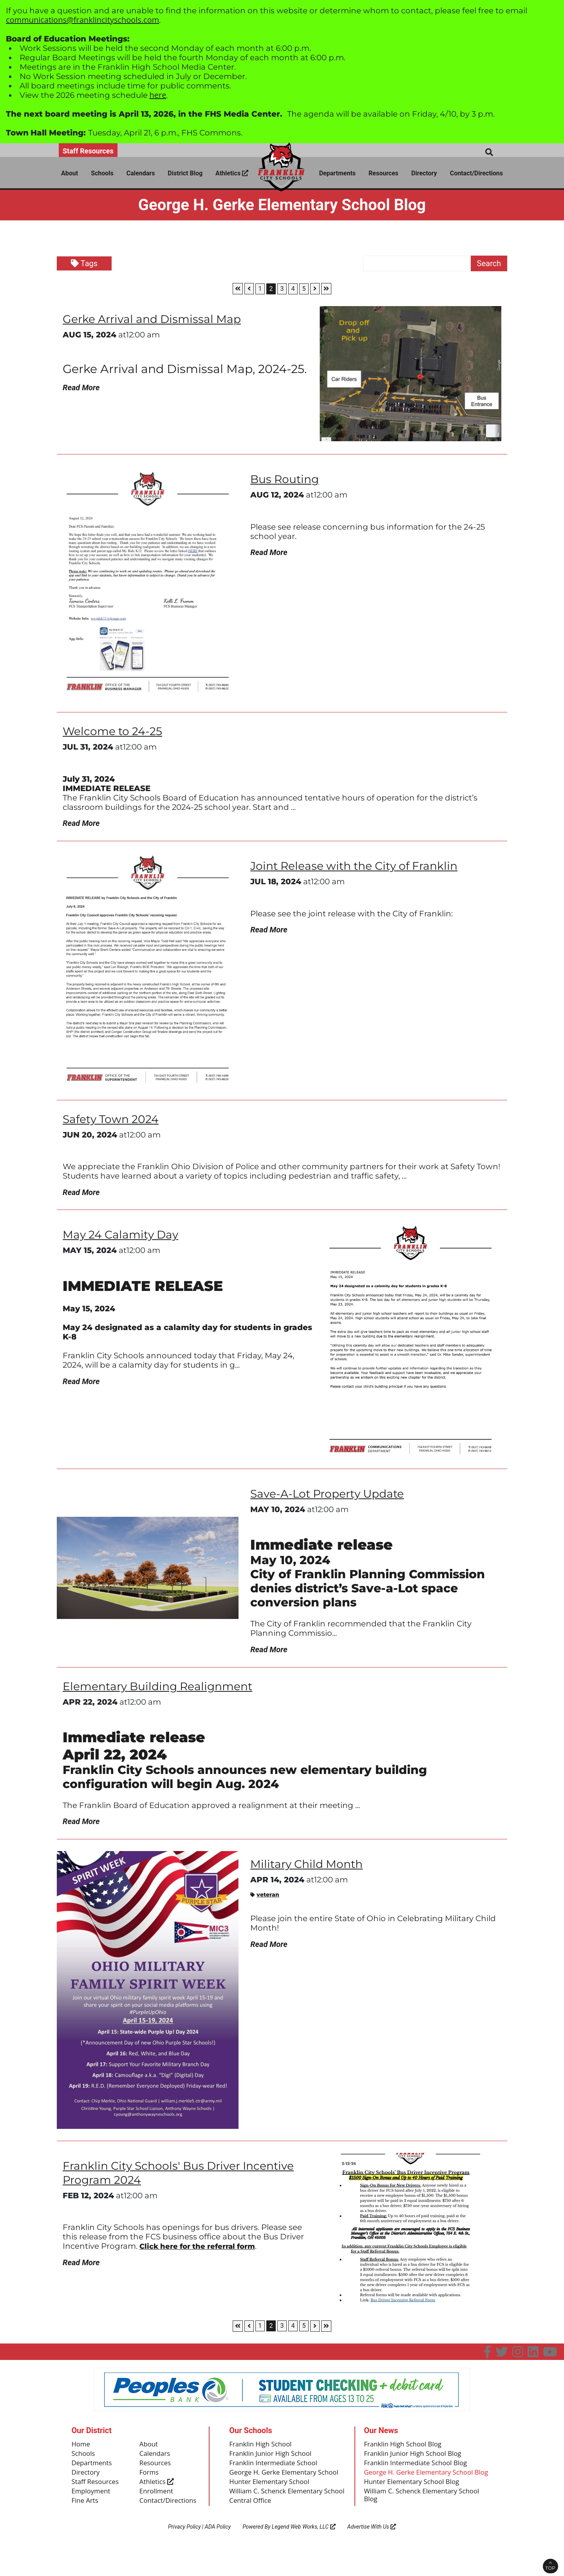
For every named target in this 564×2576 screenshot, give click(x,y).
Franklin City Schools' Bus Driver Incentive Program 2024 (186, 2179)
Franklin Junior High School (273, 2461)
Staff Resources (88, 151)
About (69, 173)
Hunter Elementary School (272, 2500)
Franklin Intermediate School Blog (419, 2471)
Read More (81, 387)
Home (82, 2451)
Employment (92, 2501)
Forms (149, 2481)
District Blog (185, 173)
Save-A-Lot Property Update (332, 1497)
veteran (264, 1901)
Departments (337, 173)
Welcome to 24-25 (115, 731)
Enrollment (157, 2501)
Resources (383, 173)
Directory (424, 173)
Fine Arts (86, 2511)
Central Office (251, 2528)
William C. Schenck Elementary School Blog (426, 2514)
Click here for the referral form (203, 2253)
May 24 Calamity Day (124, 1238)
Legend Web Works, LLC (304, 2555)
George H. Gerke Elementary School (276, 2486)
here (158, 95)
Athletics (231, 173)
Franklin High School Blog (405, 2451)
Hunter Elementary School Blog (415, 2500)
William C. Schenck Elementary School (279, 2514)
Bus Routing (287, 479)
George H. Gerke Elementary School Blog (422, 2486)
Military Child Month (310, 1871)
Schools (102, 173)
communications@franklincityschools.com (82, 19)
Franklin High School (262, 2451)
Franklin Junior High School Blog (416, 2461)
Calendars (141, 173)
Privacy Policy (184, 2555)
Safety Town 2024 (114, 1120)
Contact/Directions (476, 173)
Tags (84, 263)
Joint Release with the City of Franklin (360, 867)
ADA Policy (218, 2555)
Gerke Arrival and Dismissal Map (158, 319)
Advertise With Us (371, 2555)
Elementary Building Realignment (163, 1691)
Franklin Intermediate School (276, 2471)
